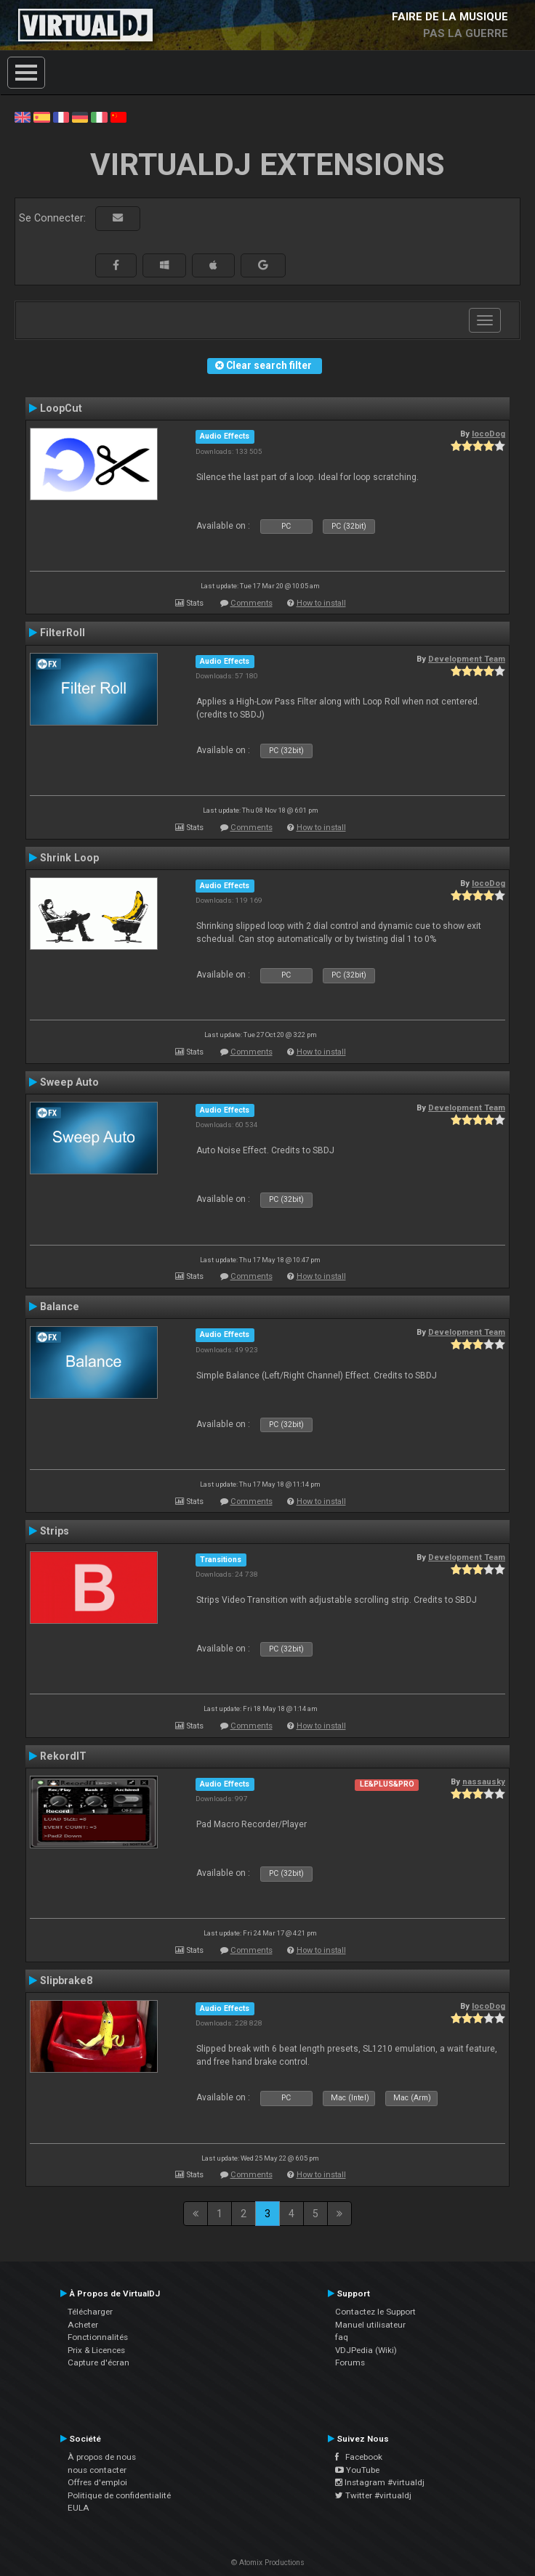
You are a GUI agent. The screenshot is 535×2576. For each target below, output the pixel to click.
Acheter (83, 2325)
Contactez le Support (375, 2312)
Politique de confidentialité (119, 2495)
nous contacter (97, 2470)
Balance (59, 1306)
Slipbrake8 (66, 1980)
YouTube (357, 2470)
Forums (350, 2362)
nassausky (483, 1781)
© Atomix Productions (268, 2562)
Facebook (358, 2457)
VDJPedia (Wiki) (366, 2350)
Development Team (466, 659)
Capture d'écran (98, 2362)
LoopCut (61, 408)
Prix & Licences (96, 2350)
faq (341, 2337)
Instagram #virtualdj (380, 2482)
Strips (54, 1531)
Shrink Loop (69, 858)
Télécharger (90, 2312)
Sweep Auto (69, 1082)
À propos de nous (102, 2457)
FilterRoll (62, 632)
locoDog (488, 433)
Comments (251, 603)
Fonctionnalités (98, 2337)
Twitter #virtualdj (373, 2495)
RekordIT (63, 1756)
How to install (321, 603)
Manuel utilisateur (370, 2325)
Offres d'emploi (97, 2482)
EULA (78, 2508)
